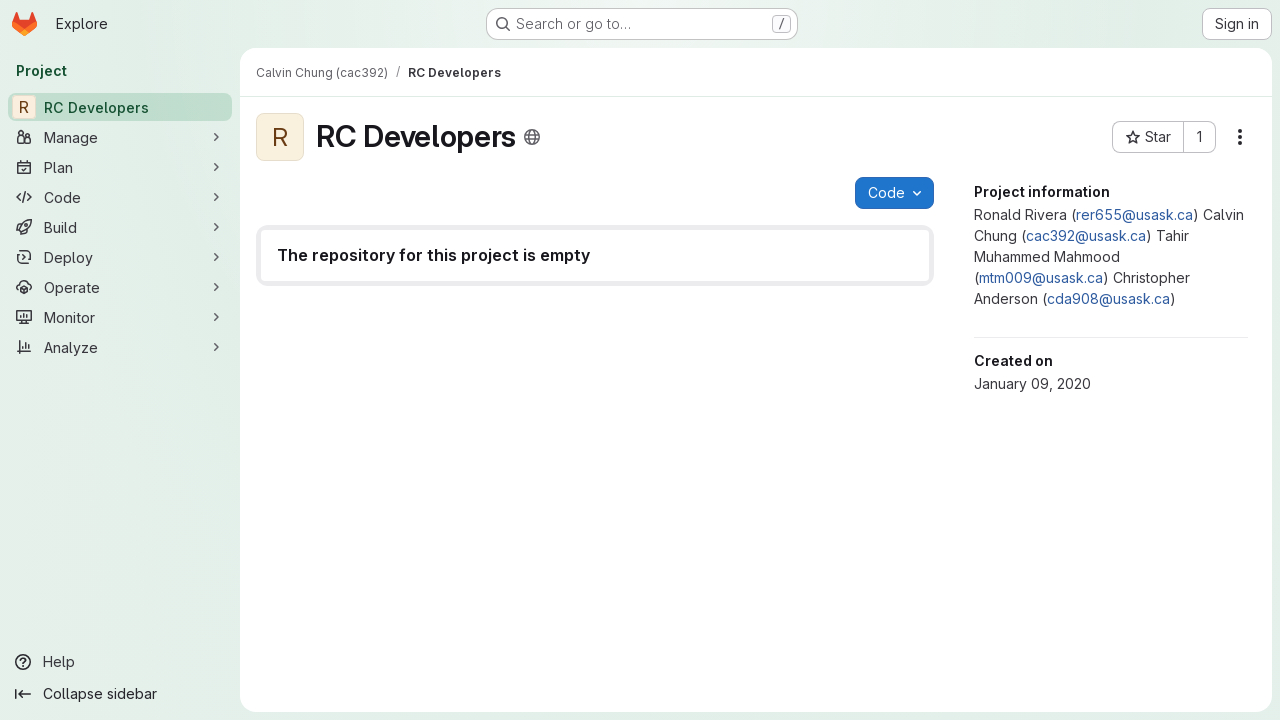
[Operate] (120, 287)
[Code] (120, 197)
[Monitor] (120, 317)
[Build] (120, 227)
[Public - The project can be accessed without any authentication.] (532, 137)
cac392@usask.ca (1086, 235)
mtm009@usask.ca (1041, 277)
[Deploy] (120, 257)
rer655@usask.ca (1134, 214)
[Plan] (120, 167)
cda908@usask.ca (1108, 298)
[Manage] (120, 137)
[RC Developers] (120, 107)
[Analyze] (120, 347)
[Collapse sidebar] (120, 694)
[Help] (120, 662)
